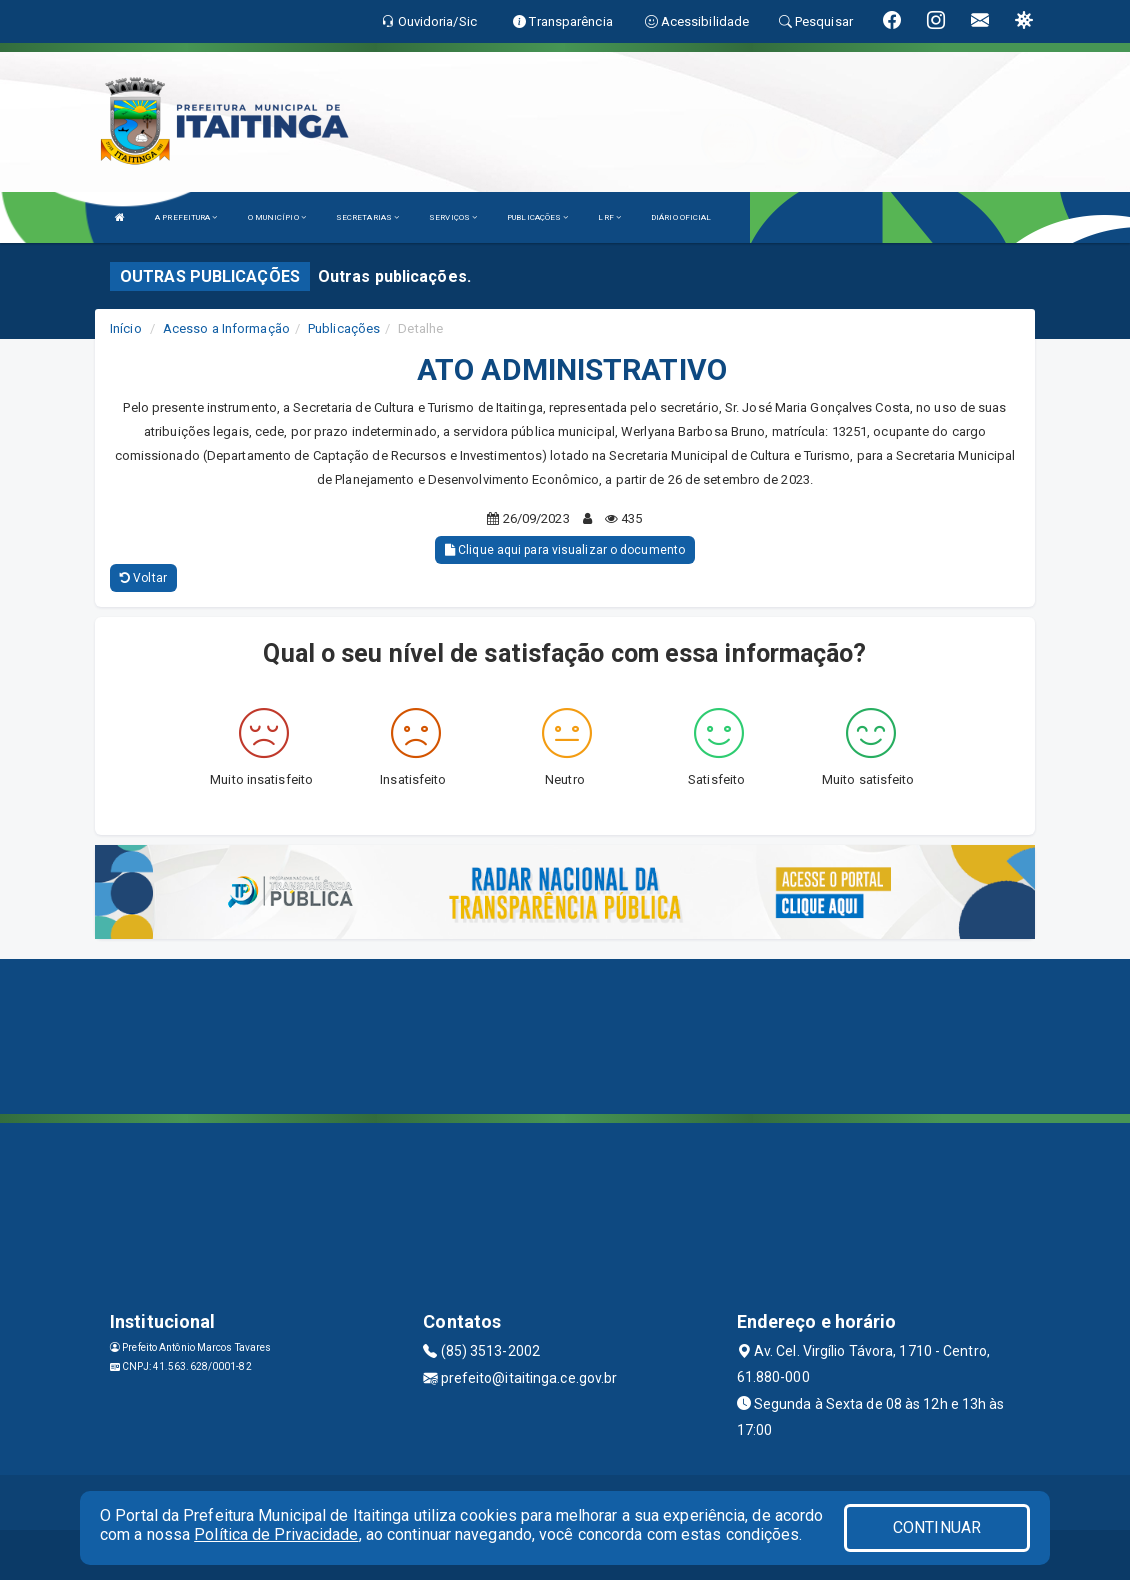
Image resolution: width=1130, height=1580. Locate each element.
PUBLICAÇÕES (537, 217)
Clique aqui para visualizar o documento (565, 550)
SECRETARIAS (367, 217)
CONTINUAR (937, 1527)
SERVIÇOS (453, 217)
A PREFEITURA (186, 217)
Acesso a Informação (226, 328)
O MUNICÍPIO (277, 217)
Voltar (143, 578)
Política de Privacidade (276, 1534)
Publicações (344, 328)
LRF (609, 217)
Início (126, 328)
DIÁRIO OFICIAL (681, 217)
